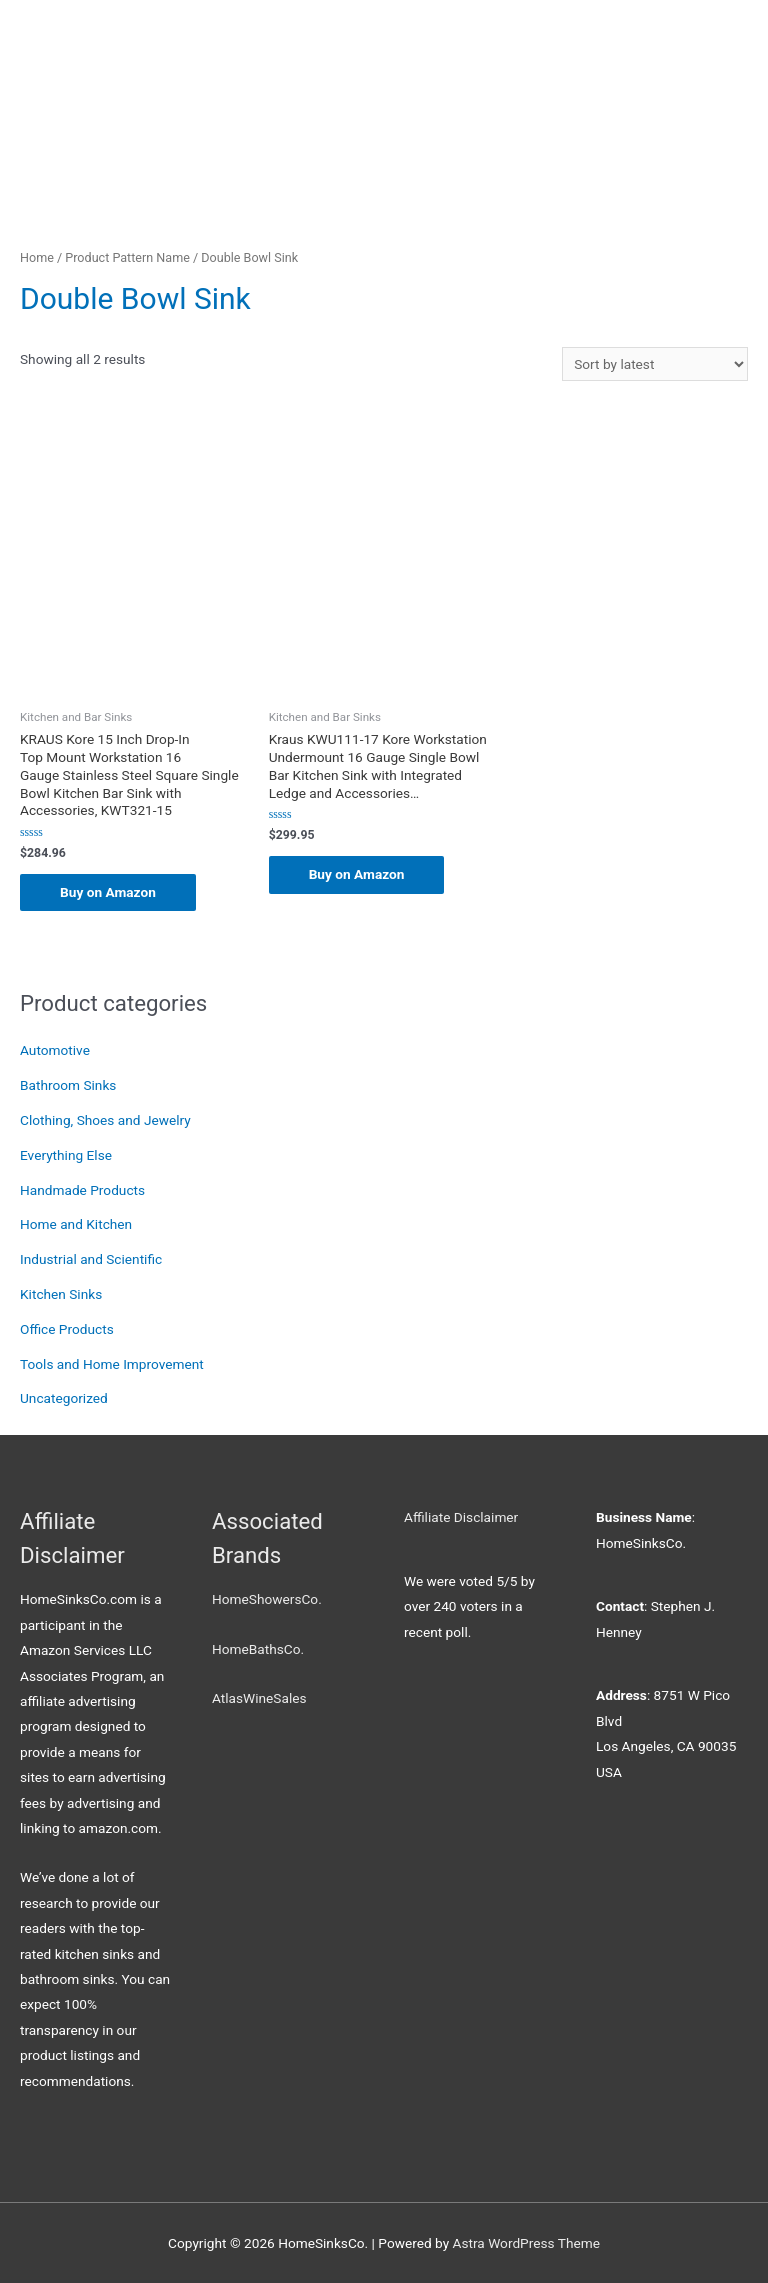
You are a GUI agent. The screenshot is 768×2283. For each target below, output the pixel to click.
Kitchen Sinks (61, 1294)
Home (37, 257)
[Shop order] (655, 364)
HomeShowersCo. (267, 1599)
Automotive (55, 1050)
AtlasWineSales (259, 1698)
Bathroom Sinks (68, 1085)
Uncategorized (64, 1398)
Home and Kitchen (76, 1224)
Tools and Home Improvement (112, 1364)
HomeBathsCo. (258, 1649)
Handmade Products (82, 1190)
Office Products (67, 1329)
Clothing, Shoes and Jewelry (105, 1120)
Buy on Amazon (108, 892)
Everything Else (66, 1155)
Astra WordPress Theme (526, 2243)
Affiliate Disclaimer (461, 1517)
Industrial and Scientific (91, 1259)
